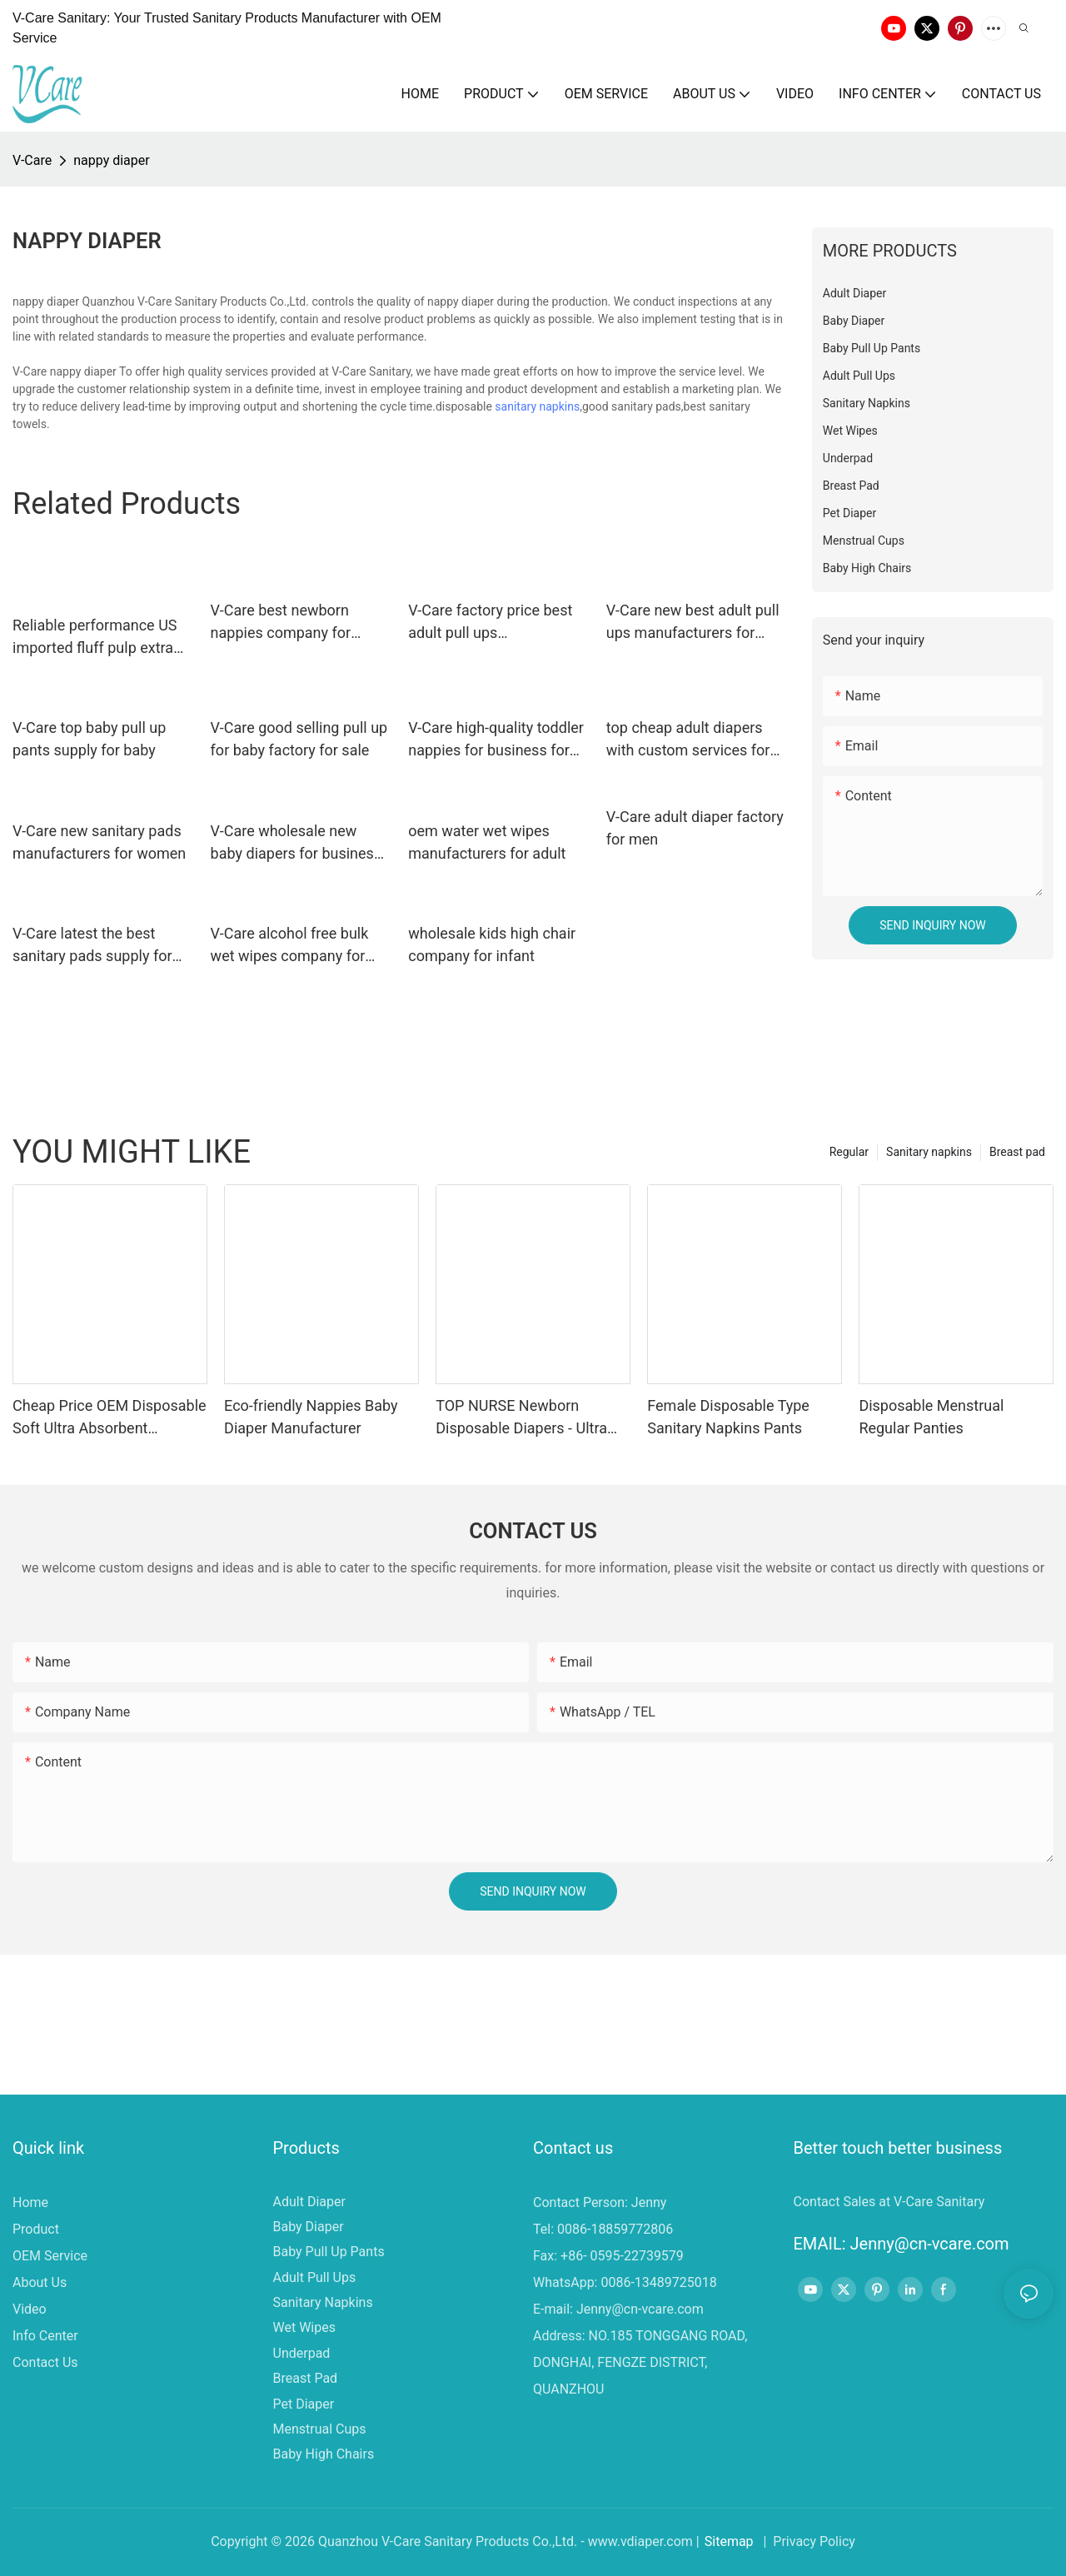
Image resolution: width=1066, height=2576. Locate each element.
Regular (849, 1151)
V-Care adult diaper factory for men (695, 828)
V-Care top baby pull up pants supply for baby (89, 739)
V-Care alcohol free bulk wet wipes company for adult (290, 945)
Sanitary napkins (929, 1151)
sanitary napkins (537, 406)
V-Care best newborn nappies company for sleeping (281, 622)
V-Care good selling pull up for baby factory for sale (299, 739)
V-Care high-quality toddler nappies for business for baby (496, 740)
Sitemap (729, 2541)
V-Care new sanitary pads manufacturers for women (99, 842)
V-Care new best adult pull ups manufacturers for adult (693, 622)
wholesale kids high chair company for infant (491, 944)
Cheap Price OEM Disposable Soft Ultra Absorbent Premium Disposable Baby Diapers (109, 1418)
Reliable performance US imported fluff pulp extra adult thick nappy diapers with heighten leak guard (95, 637)
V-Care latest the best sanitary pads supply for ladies (92, 945)
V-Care (32, 160)
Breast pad (1017, 1151)
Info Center (45, 2336)
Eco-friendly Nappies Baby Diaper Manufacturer (311, 1417)
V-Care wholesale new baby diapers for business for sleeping (296, 843)
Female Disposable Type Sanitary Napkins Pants (728, 1417)
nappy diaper (111, 160)
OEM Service (49, 2256)
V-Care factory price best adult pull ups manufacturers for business (490, 622)
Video (29, 2309)
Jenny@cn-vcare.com (640, 2309)
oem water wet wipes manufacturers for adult (486, 842)
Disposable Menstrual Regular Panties (931, 1417)
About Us (39, 2282)
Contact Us (45, 2362)
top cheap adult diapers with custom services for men (688, 740)
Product (35, 2229)
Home (30, 2202)
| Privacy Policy (807, 2541)
